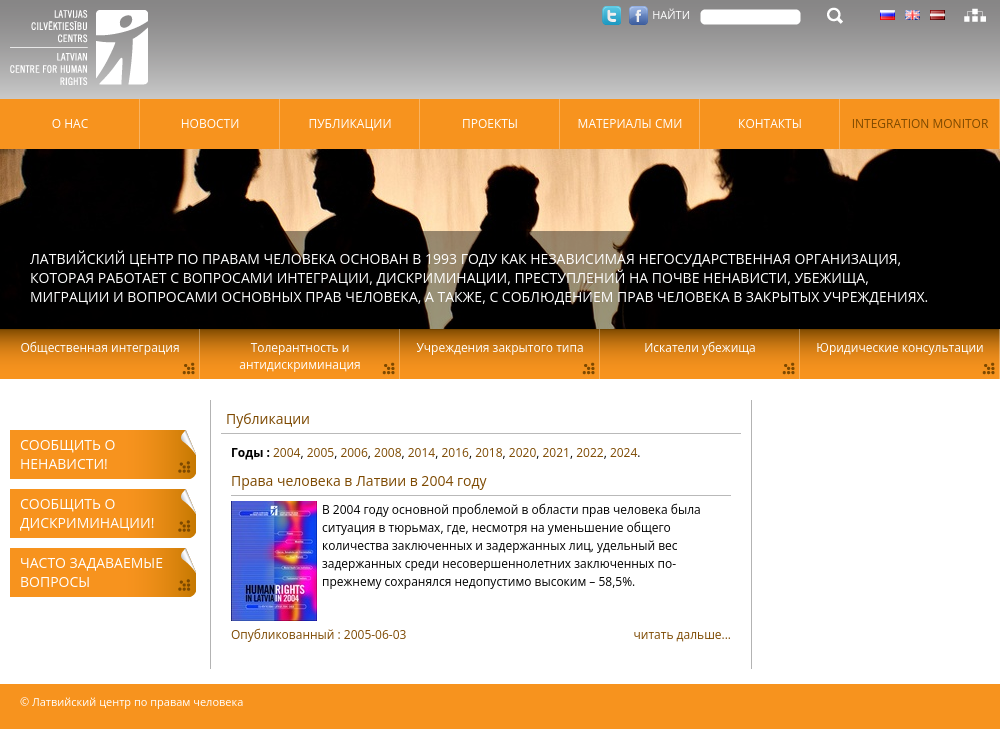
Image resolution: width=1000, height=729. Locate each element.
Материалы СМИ (630, 123)
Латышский (937, 15)
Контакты (770, 123)
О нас (70, 123)
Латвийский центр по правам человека (85, 50)
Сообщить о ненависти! (67, 454)
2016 (454, 452)
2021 (556, 452)
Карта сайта (975, 15)
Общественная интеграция (99, 347)
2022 (589, 452)
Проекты (490, 123)
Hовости (210, 123)
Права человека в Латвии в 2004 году (359, 480)
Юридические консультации (899, 347)
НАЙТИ (671, 14)
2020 (522, 452)
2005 (320, 452)
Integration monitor (920, 123)
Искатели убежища (700, 347)
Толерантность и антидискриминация (299, 356)
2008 (387, 452)
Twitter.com (611, 15)
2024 (623, 452)
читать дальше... (481, 635)
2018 (488, 452)
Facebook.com (638, 15)
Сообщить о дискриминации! (87, 513)
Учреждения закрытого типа (499, 347)
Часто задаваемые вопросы (91, 572)
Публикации (268, 418)
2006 (353, 452)
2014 (421, 452)
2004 (286, 452)
